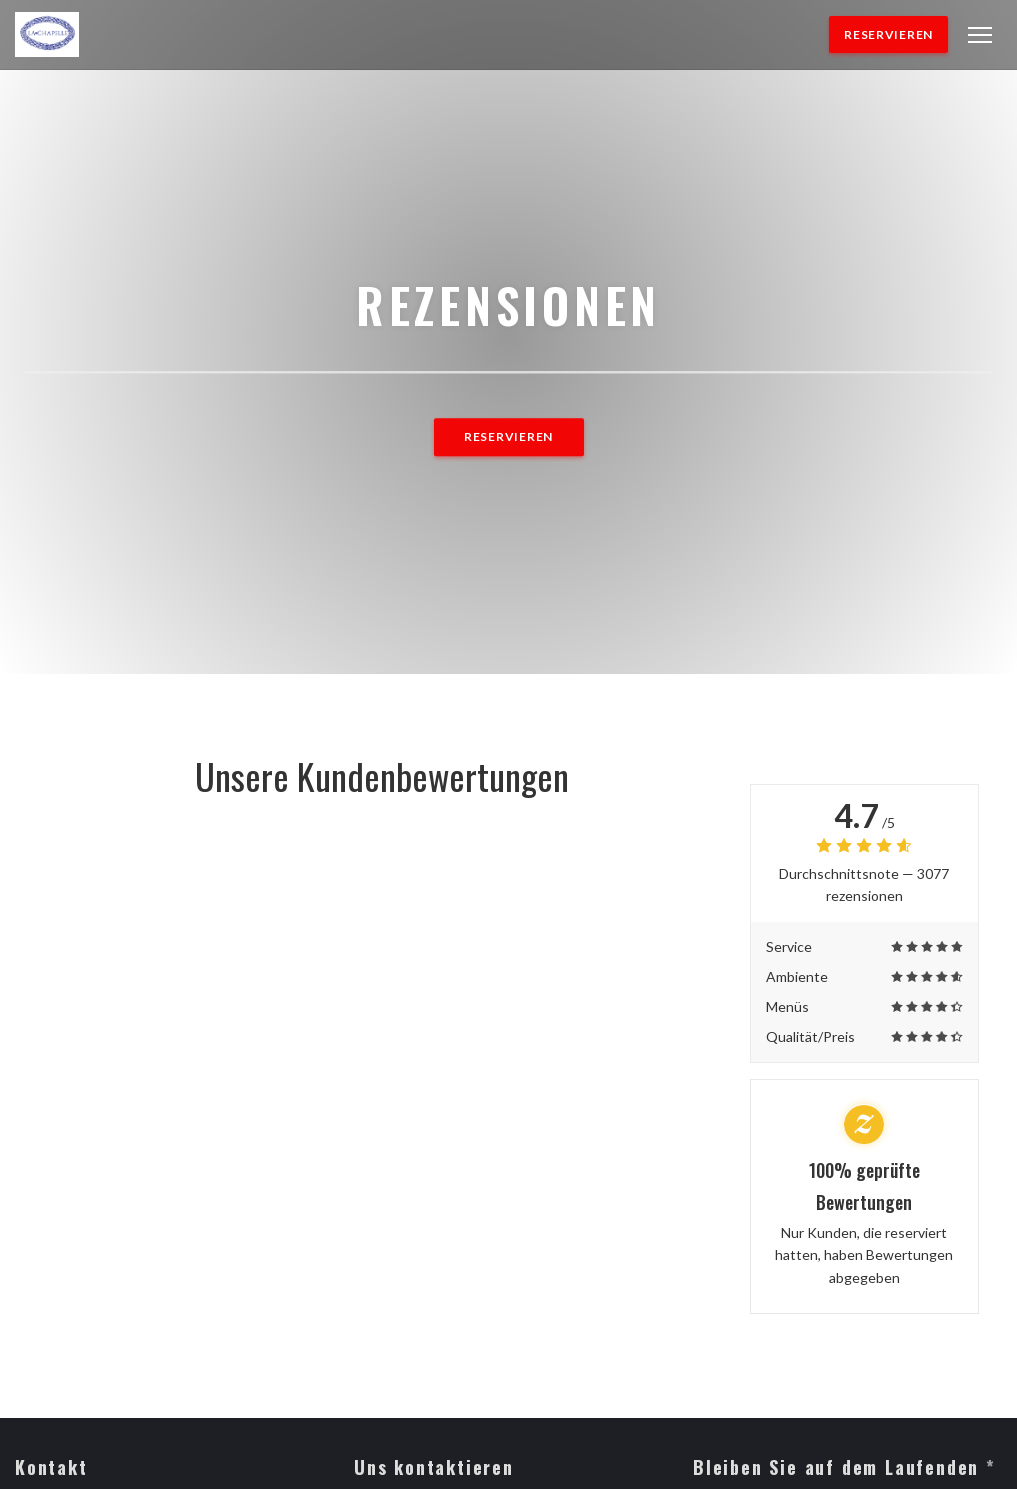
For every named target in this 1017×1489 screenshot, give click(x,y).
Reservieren (888, 34)
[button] (980, 35)
